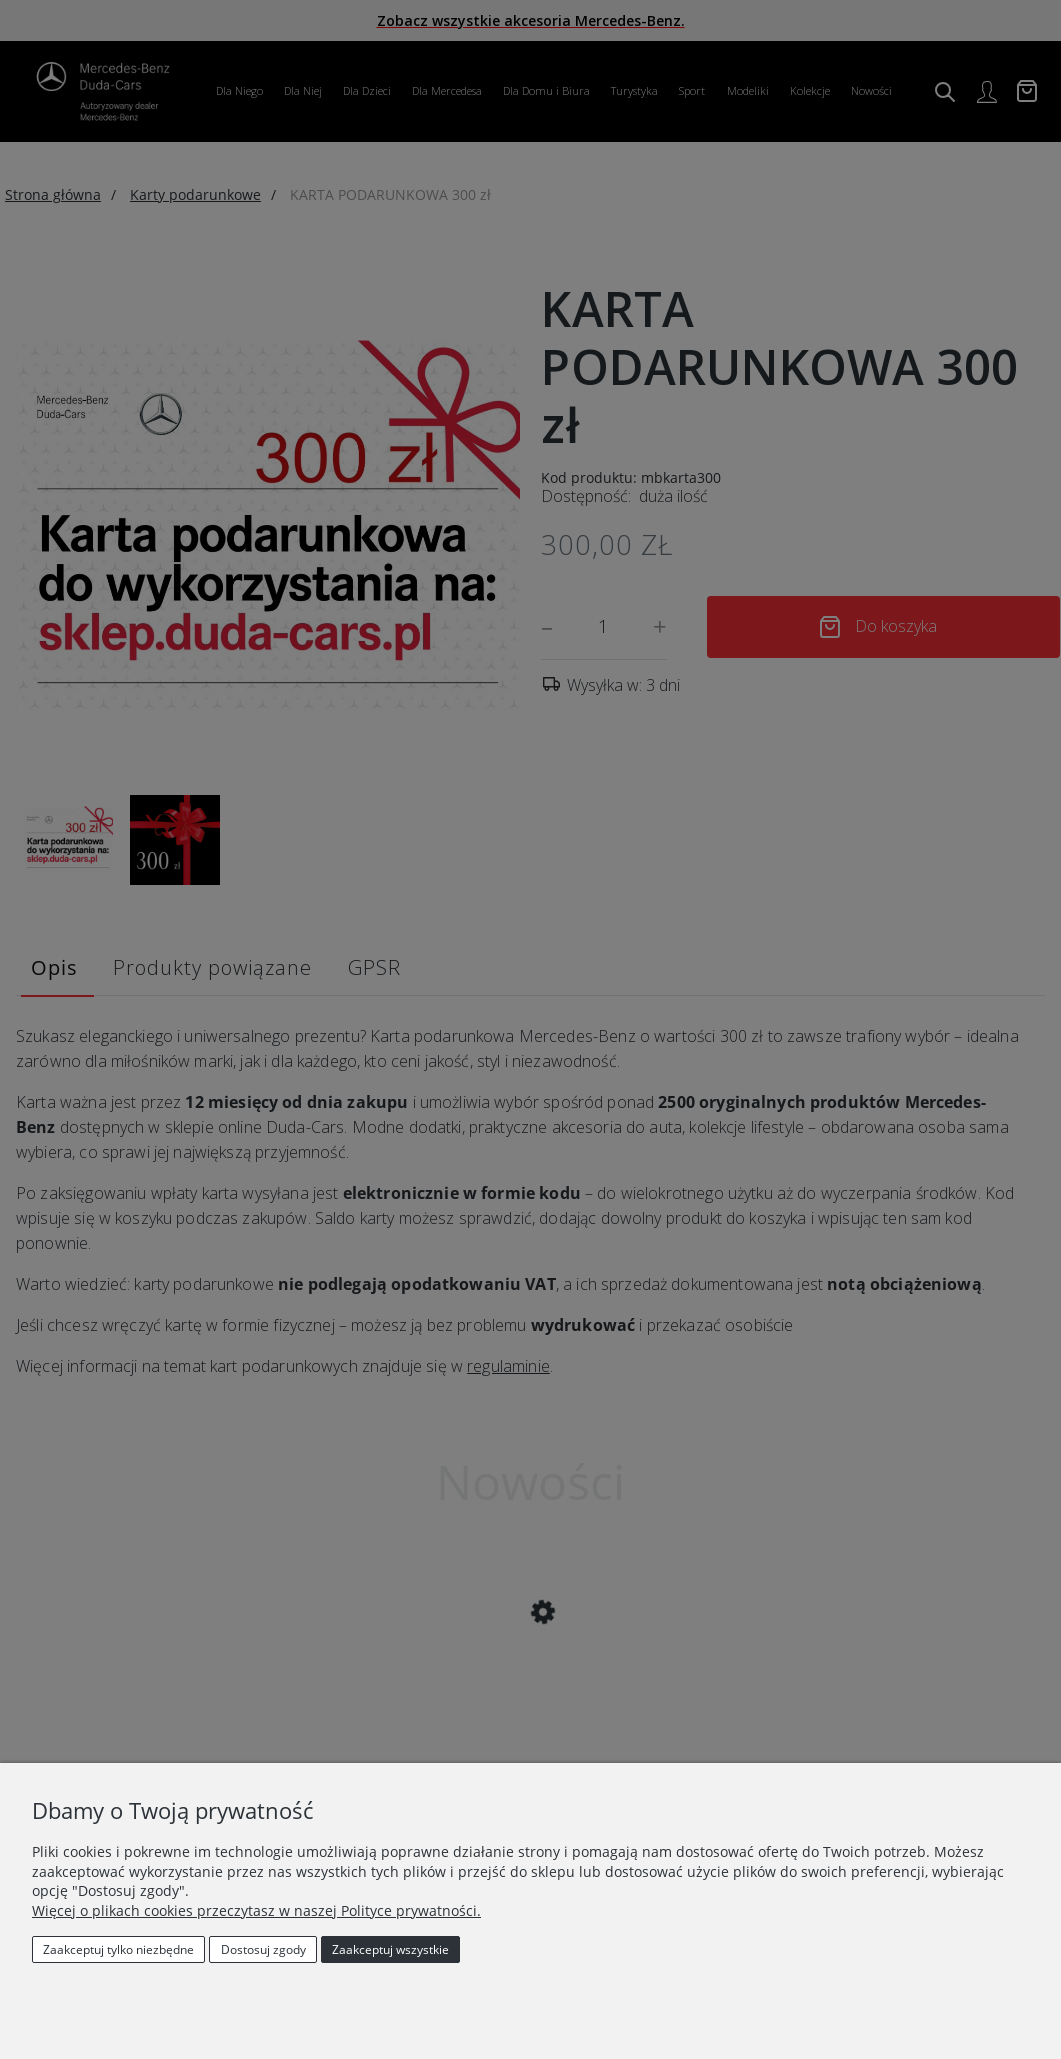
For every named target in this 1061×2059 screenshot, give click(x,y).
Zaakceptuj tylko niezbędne (118, 1949)
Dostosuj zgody (263, 1949)
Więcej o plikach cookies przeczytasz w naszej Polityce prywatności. (256, 1910)
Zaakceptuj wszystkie (390, 1949)
